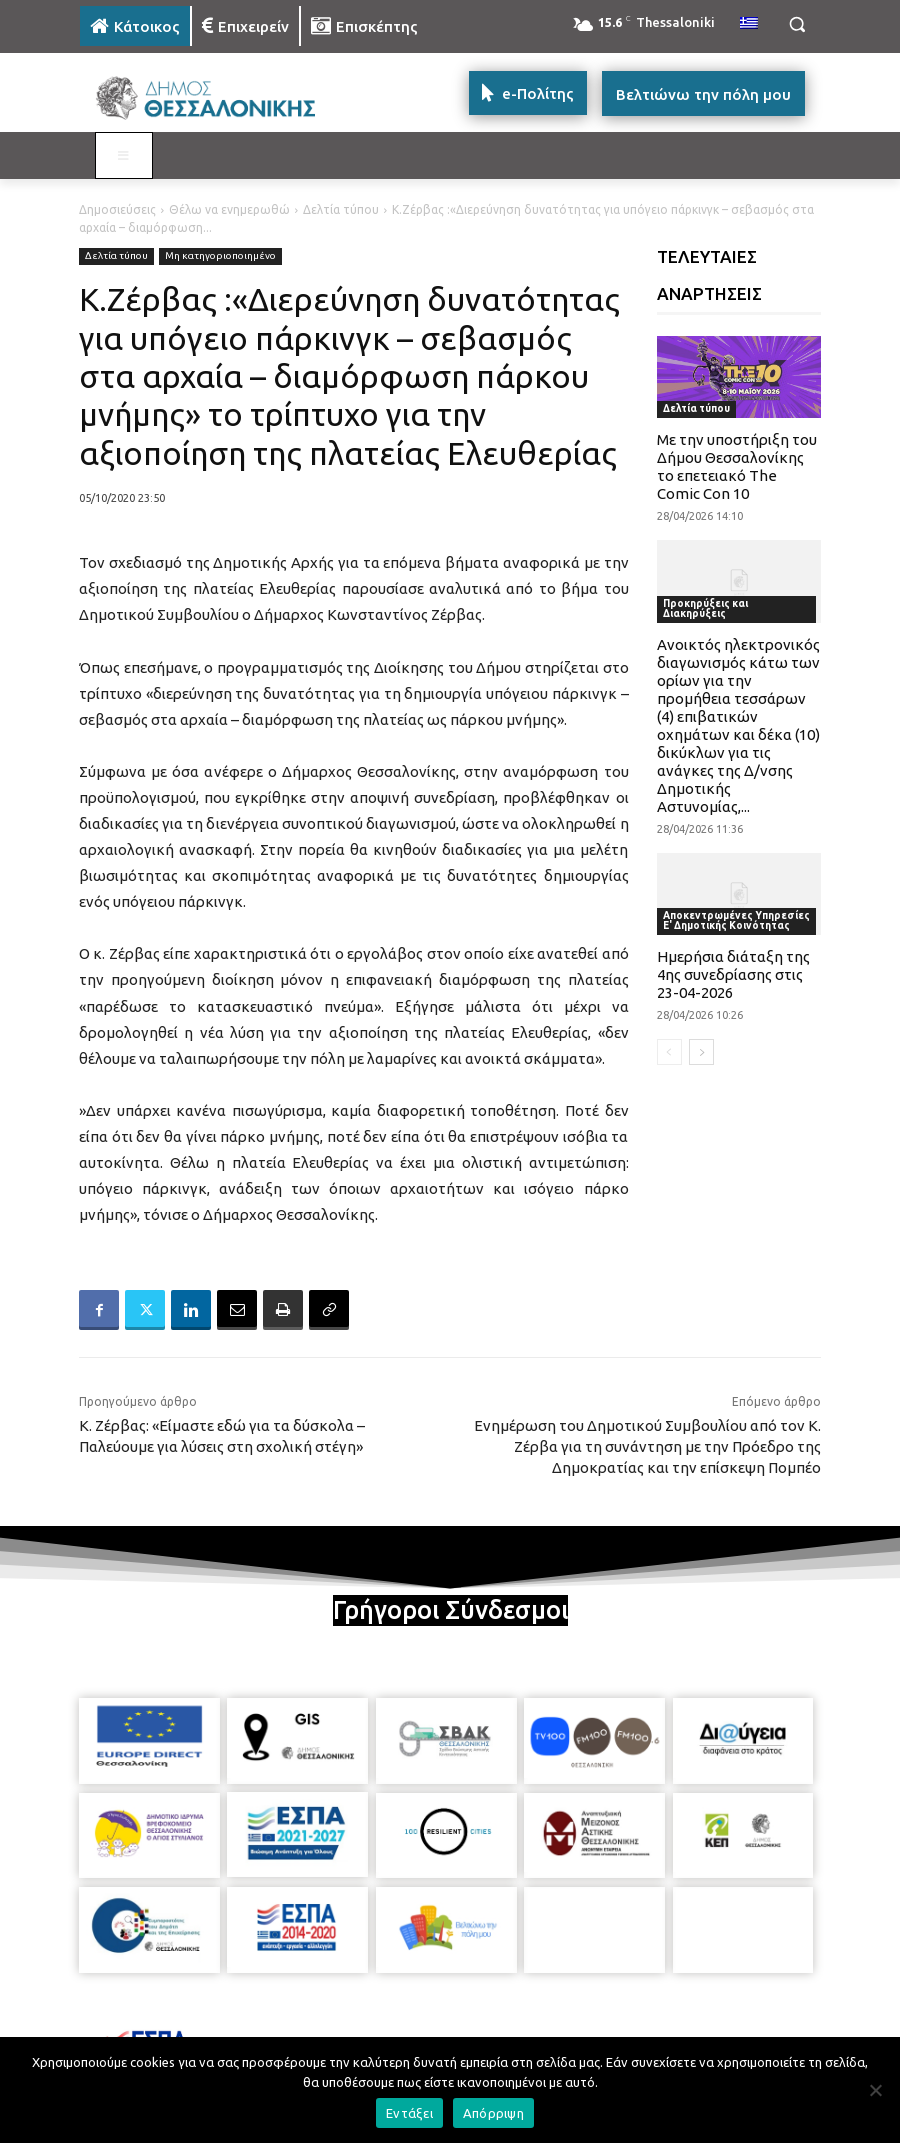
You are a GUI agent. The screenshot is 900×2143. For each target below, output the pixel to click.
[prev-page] (669, 1052)
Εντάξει (409, 2113)
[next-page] (701, 1052)
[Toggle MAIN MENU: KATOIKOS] (124, 156)
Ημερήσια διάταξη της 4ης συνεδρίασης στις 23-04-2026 (733, 974)
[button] (796, 24)
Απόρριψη (493, 2113)
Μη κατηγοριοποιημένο (220, 256)
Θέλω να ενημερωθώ (229, 209)
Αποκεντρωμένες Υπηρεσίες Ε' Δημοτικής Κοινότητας (736, 920)
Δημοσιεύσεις (117, 209)
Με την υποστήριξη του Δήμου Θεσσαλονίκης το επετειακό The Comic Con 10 (737, 466)
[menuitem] (749, 24)
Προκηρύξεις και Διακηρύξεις (705, 608)
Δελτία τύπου (341, 209)
